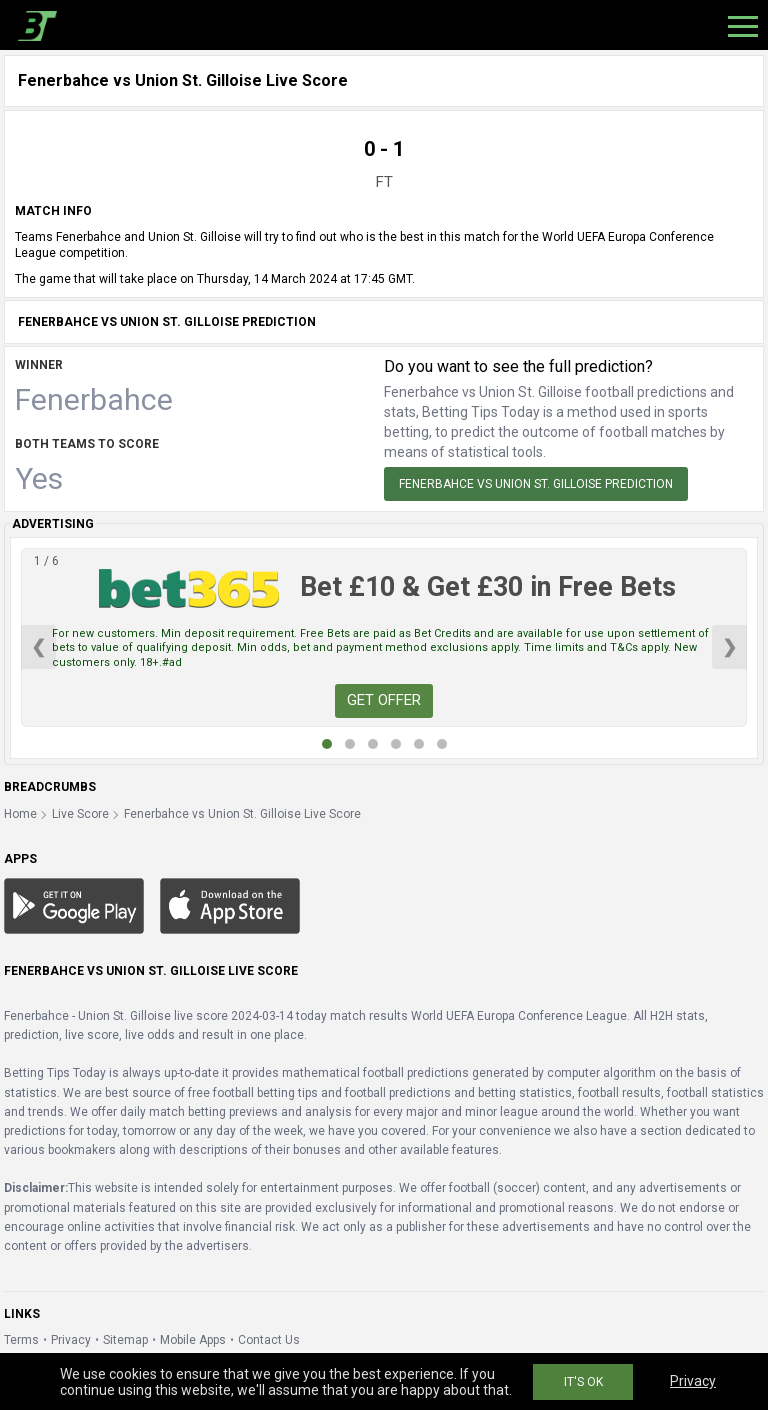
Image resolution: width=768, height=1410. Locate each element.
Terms (21, 1340)
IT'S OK (583, 1382)
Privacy (71, 1340)
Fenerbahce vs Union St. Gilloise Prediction (536, 484)
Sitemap (125, 1340)
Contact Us (269, 1340)
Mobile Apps (193, 1340)
